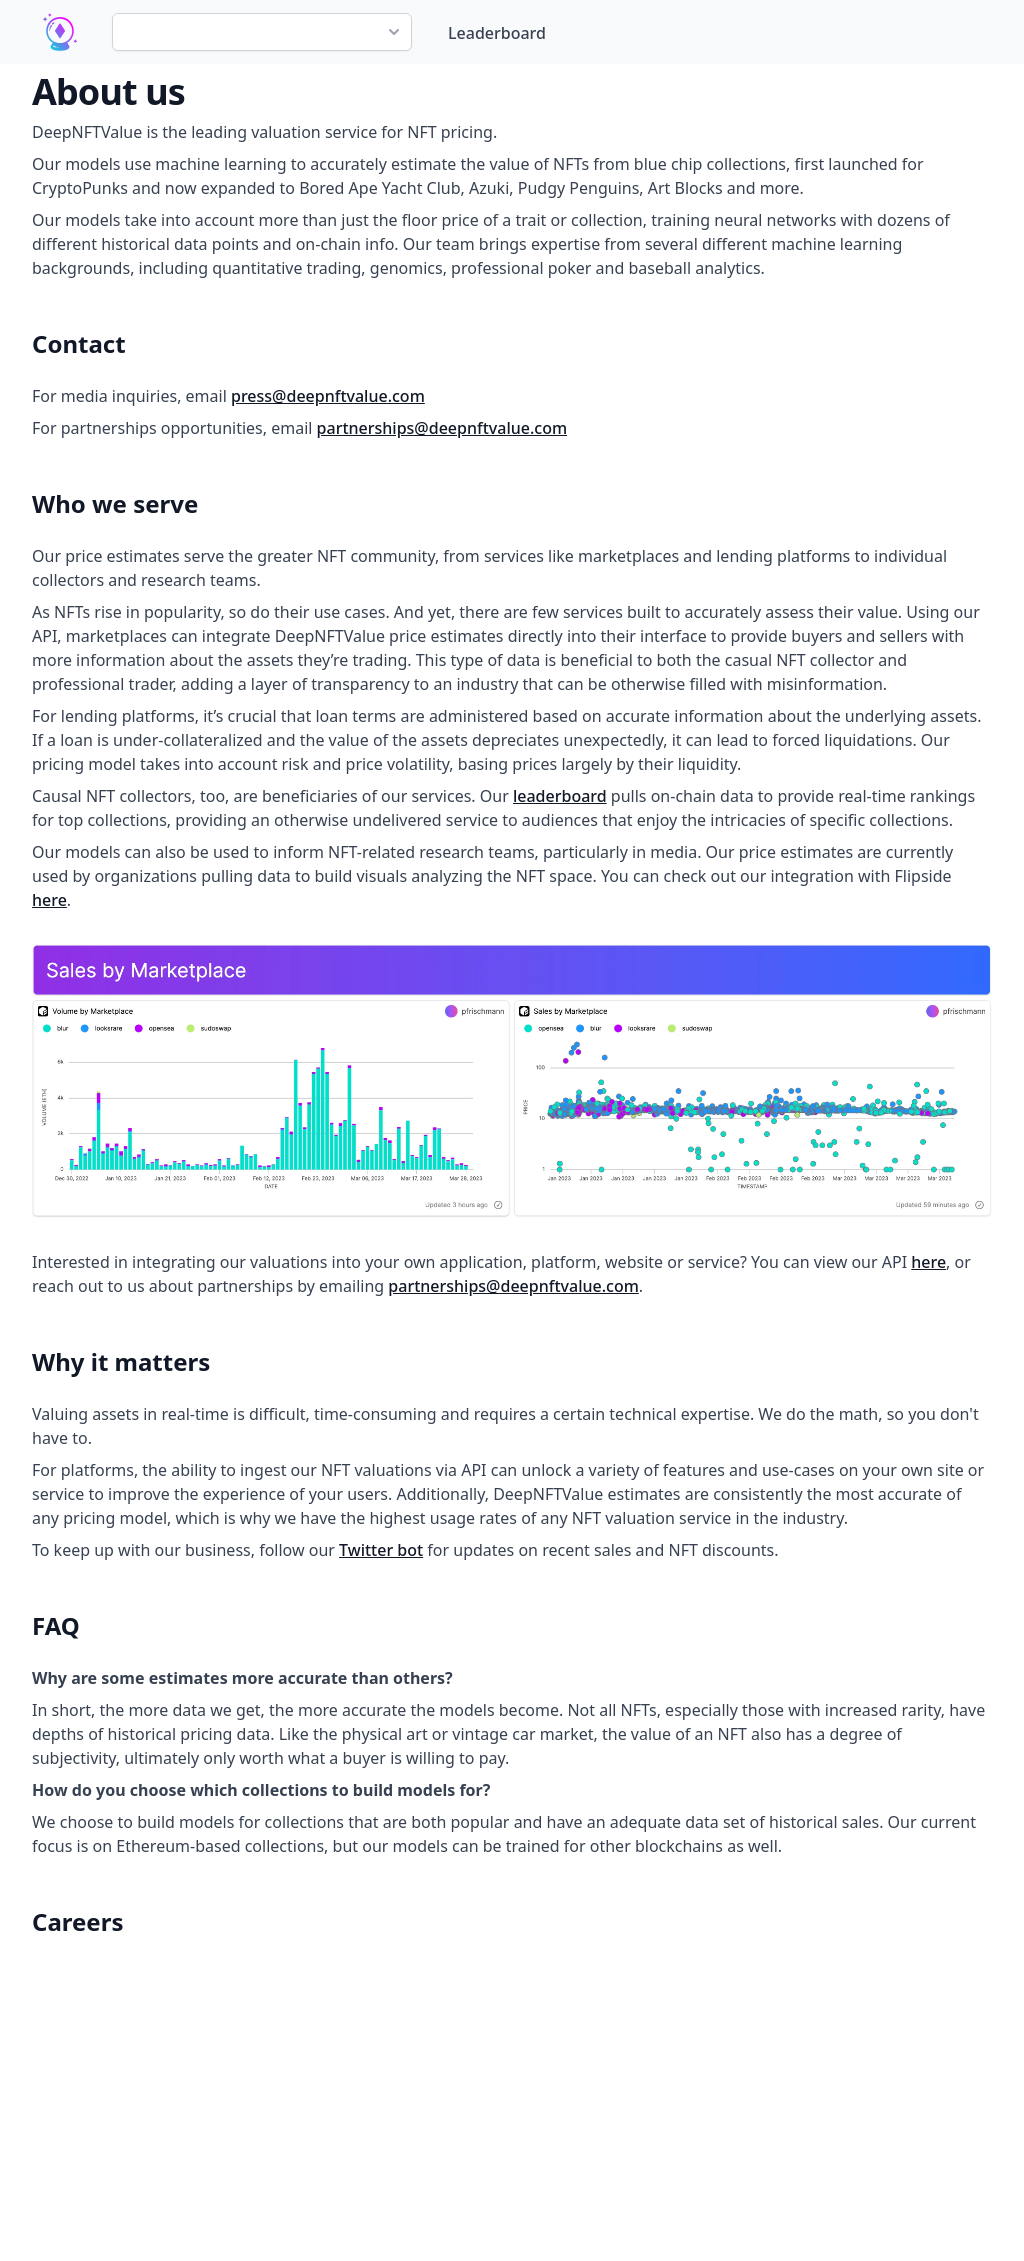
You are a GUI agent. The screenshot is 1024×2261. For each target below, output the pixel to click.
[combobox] (262, 32)
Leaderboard (497, 33)
